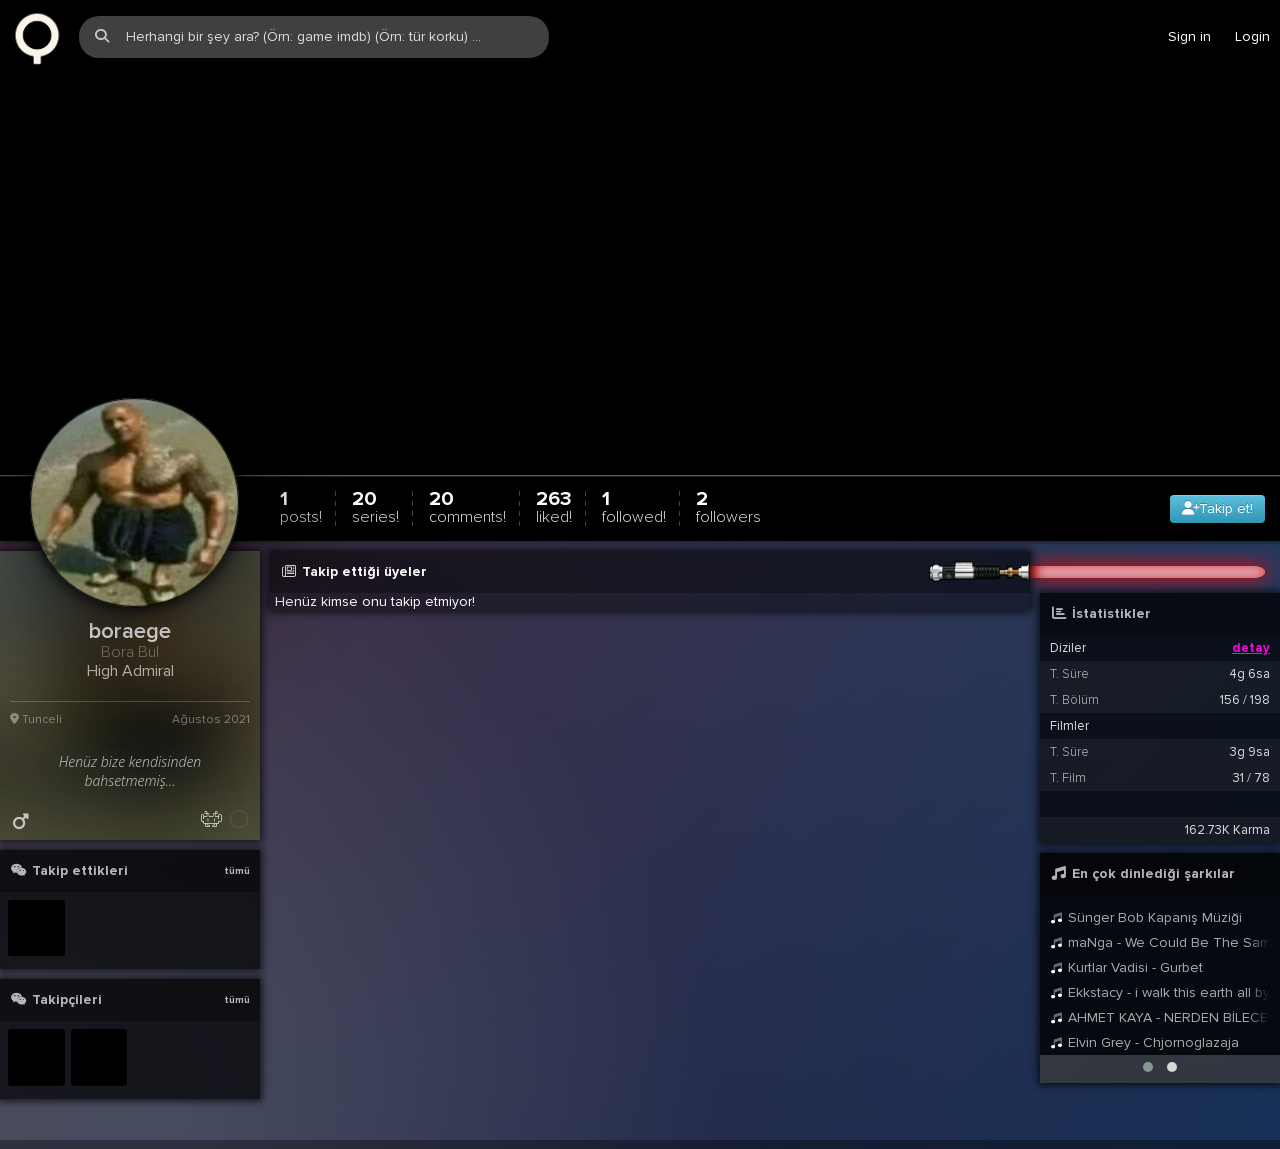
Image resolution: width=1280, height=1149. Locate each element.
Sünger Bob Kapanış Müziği (1146, 899)
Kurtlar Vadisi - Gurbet (1126, 949)
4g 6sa (1249, 656)
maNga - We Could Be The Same (1160, 924)
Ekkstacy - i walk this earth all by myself (1160, 974)
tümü (237, 853)
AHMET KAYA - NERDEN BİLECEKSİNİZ (1160, 999)
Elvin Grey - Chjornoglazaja (1144, 1024)
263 (554, 488)
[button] (1148, 1049)
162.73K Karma (1227, 812)
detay (1251, 630)
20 (375, 488)
